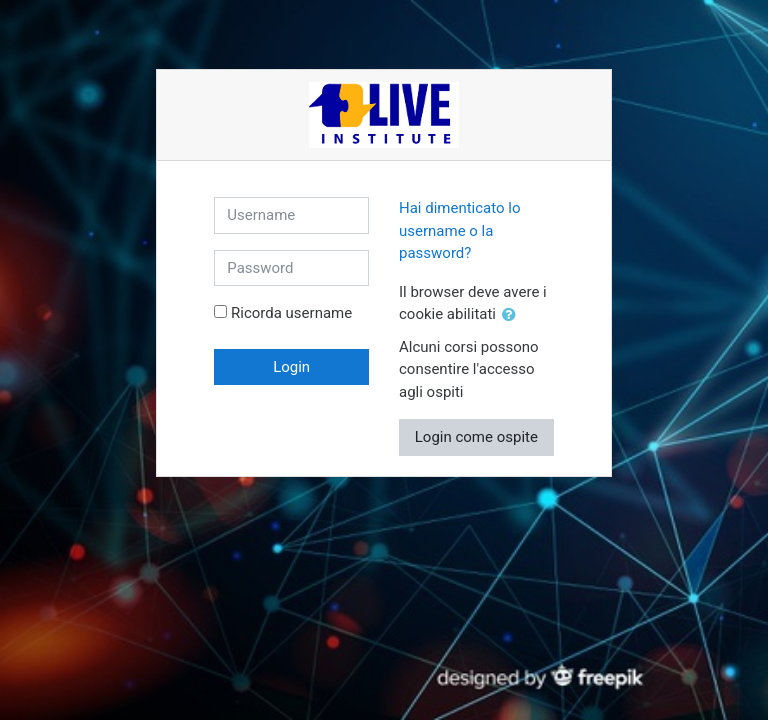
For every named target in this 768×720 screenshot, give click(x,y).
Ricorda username (291, 313)
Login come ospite (476, 437)
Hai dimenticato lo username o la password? (460, 230)
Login (291, 367)
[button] (513, 315)
